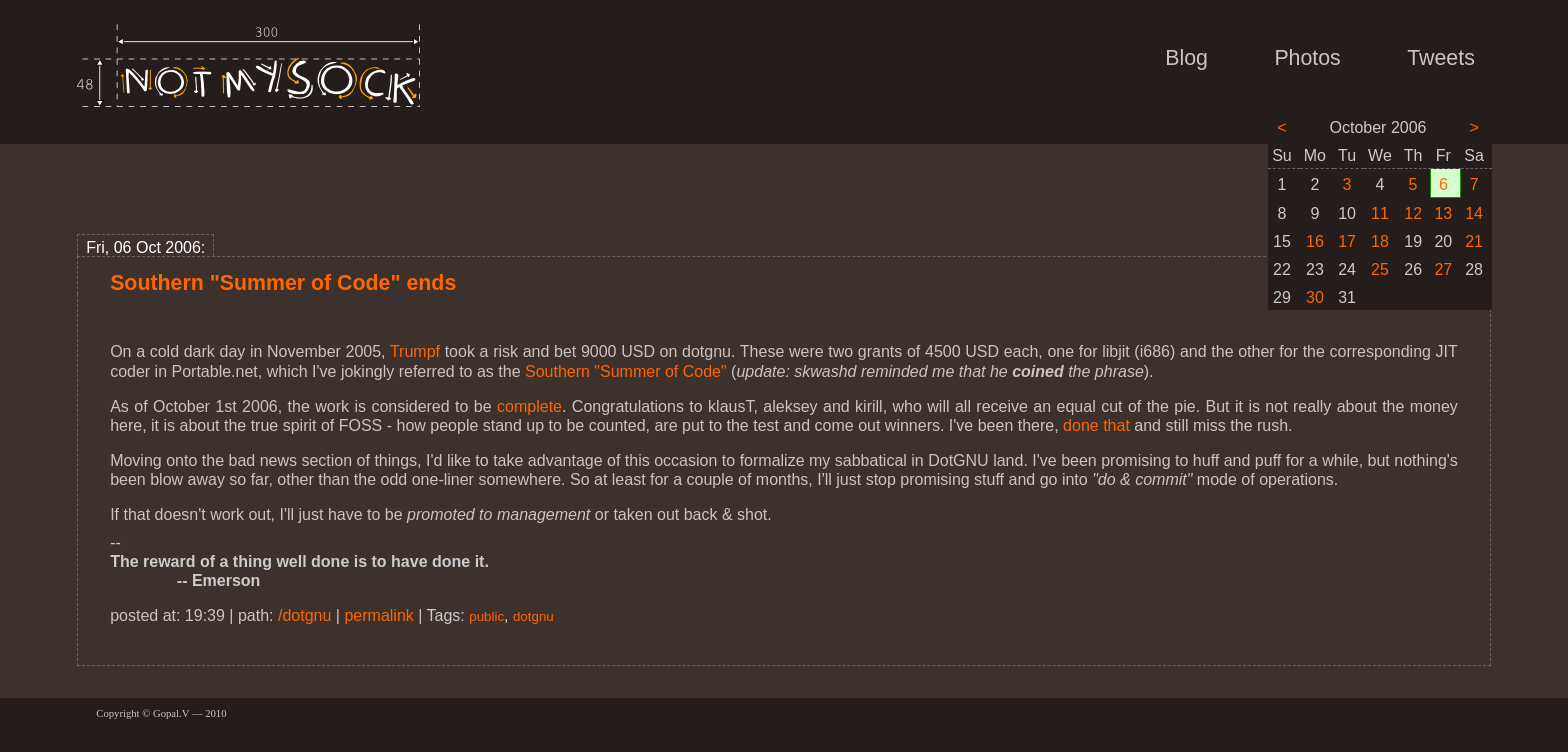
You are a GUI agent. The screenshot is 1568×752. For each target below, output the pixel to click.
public (486, 616)
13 (1443, 213)
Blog (1186, 58)
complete (529, 406)
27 (1443, 269)
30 (1315, 297)
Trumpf (415, 351)
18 (1380, 241)
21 (1474, 241)
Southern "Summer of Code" (626, 371)
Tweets (1441, 58)
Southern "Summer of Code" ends (283, 283)
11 (1380, 213)
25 (1380, 269)
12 (1413, 213)
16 (1315, 241)
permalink (378, 615)
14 (1474, 213)
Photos (1307, 58)
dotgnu (533, 616)
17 (1347, 241)
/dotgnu (304, 615)
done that (1096, 425)
